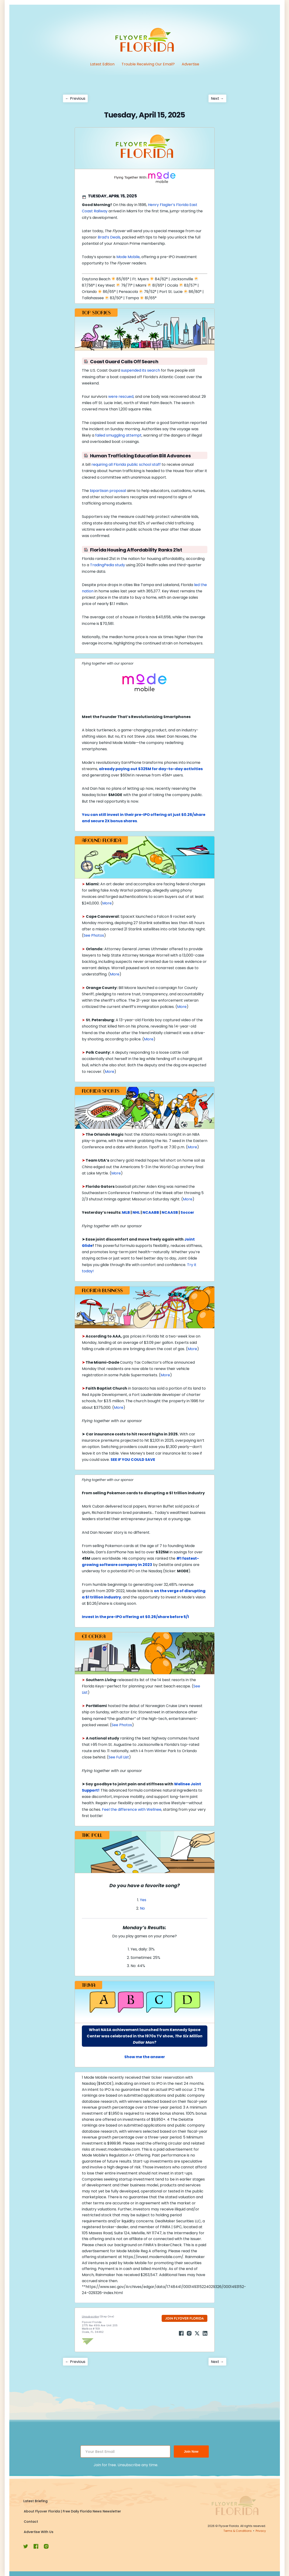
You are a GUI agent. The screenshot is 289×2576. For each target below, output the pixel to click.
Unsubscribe (90, 2316)
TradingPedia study (107, 565)
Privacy (261, 2531)
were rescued (120, 396)
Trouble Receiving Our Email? (148, 64)
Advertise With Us (38, 2532)
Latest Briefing (35, 2501)
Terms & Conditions (237, 2531)
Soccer (187, 1212)
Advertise (190, 64)
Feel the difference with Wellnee (131, 1809)
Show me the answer (144, 2057)
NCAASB (170, 1212)
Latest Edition (102, 64)
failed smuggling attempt (118, 435)
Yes (143, 1900)
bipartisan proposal (108, 490)
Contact (31, 2521)
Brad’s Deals (109, 237)
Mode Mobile (128, 257)
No (142, 1908)
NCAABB (151, 1212)
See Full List (118, 1757)
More (107, 903)
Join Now (191, 2451)
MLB (126, 1212)
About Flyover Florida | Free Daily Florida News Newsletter (72, 2511)
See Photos (94, 935)
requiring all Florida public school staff (126, 464)
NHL (136, 1212)
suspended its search (140, 370)
